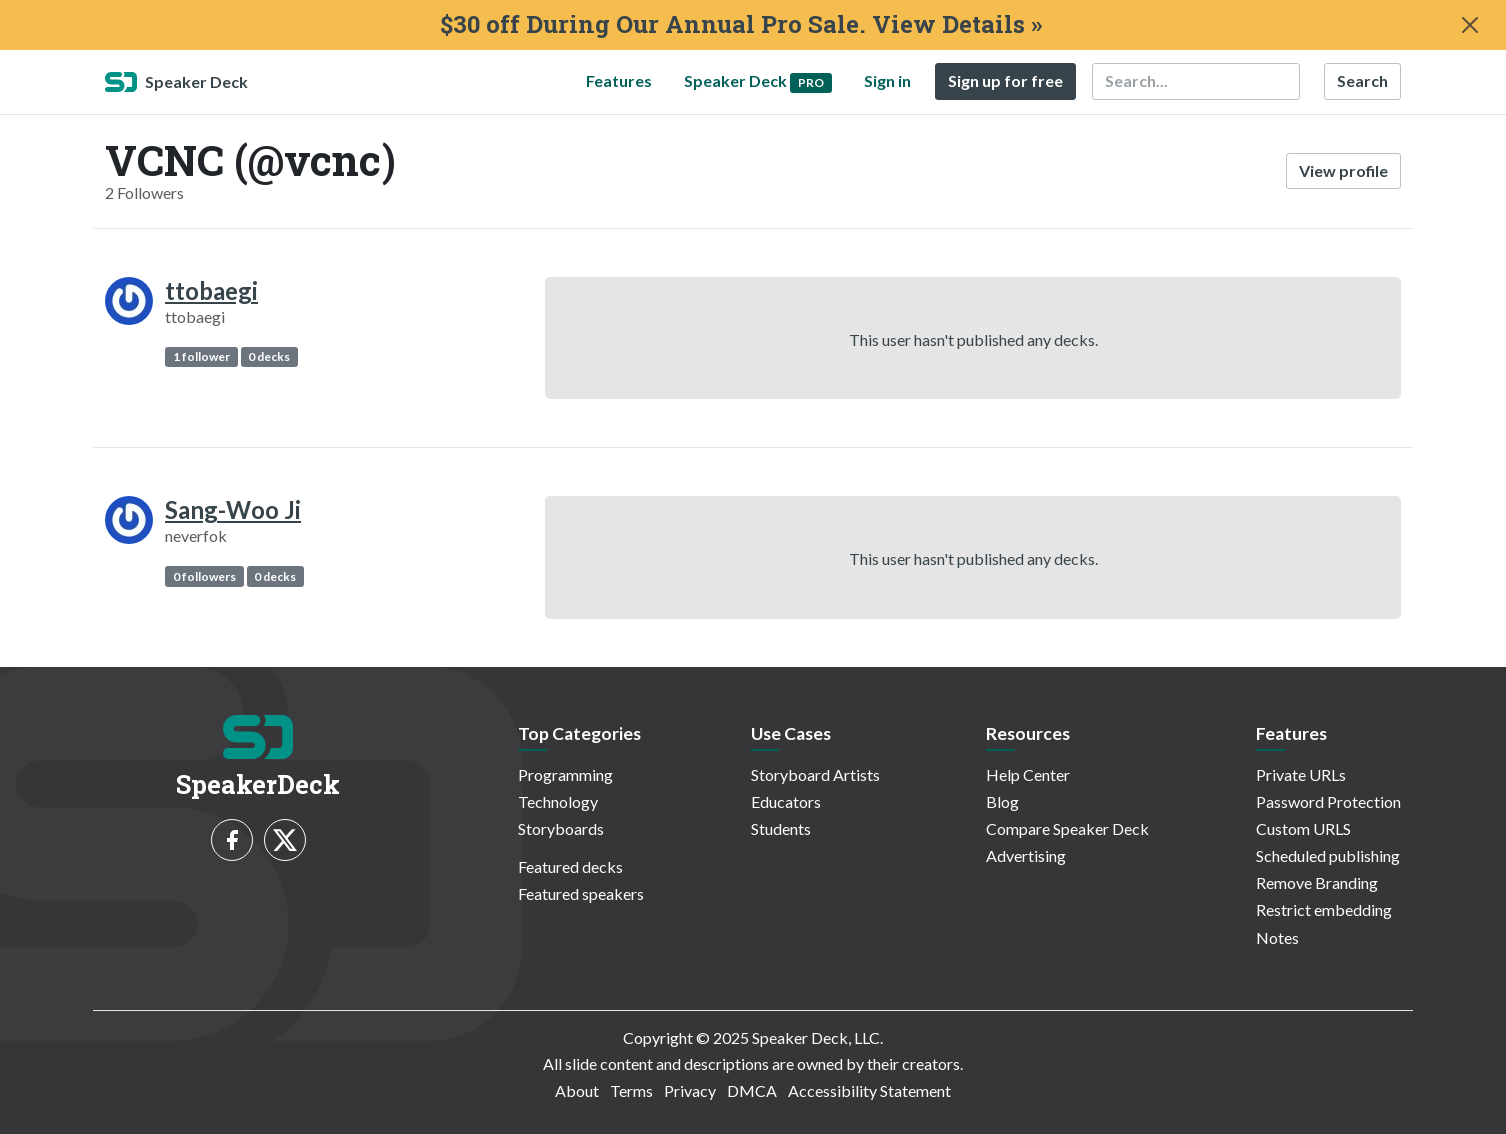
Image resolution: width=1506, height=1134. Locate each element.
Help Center (1028, 774)
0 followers (204, 576)
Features (619, 80)
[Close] (1470, 25)
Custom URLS (1303, 828)
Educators (786, 801)
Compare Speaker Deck (1067, 828)
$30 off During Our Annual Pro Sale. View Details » (741, 24)
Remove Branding (1317, 882)
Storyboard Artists (815, 774)
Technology (558, 801)
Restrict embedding (1324, 909)
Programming (565, 774)
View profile (1343, 170)
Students (781, 828)
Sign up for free (1005, 80)
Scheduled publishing (1328, 855)
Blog (1002, 801)
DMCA (752, 1090)
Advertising (1026, 855)
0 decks (269, 356)
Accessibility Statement (869, 1090)
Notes (1277, 937)
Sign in (887, 80)
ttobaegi (211, 290)
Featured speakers (581, 893)
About (577, 1090)
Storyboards (561, 828)
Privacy (690, 1090)
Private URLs (1301, 774)
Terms (631, 1090)
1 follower (201, 356)
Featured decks (570, 866)
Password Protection (1328, 801)
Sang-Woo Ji (233, 509)
